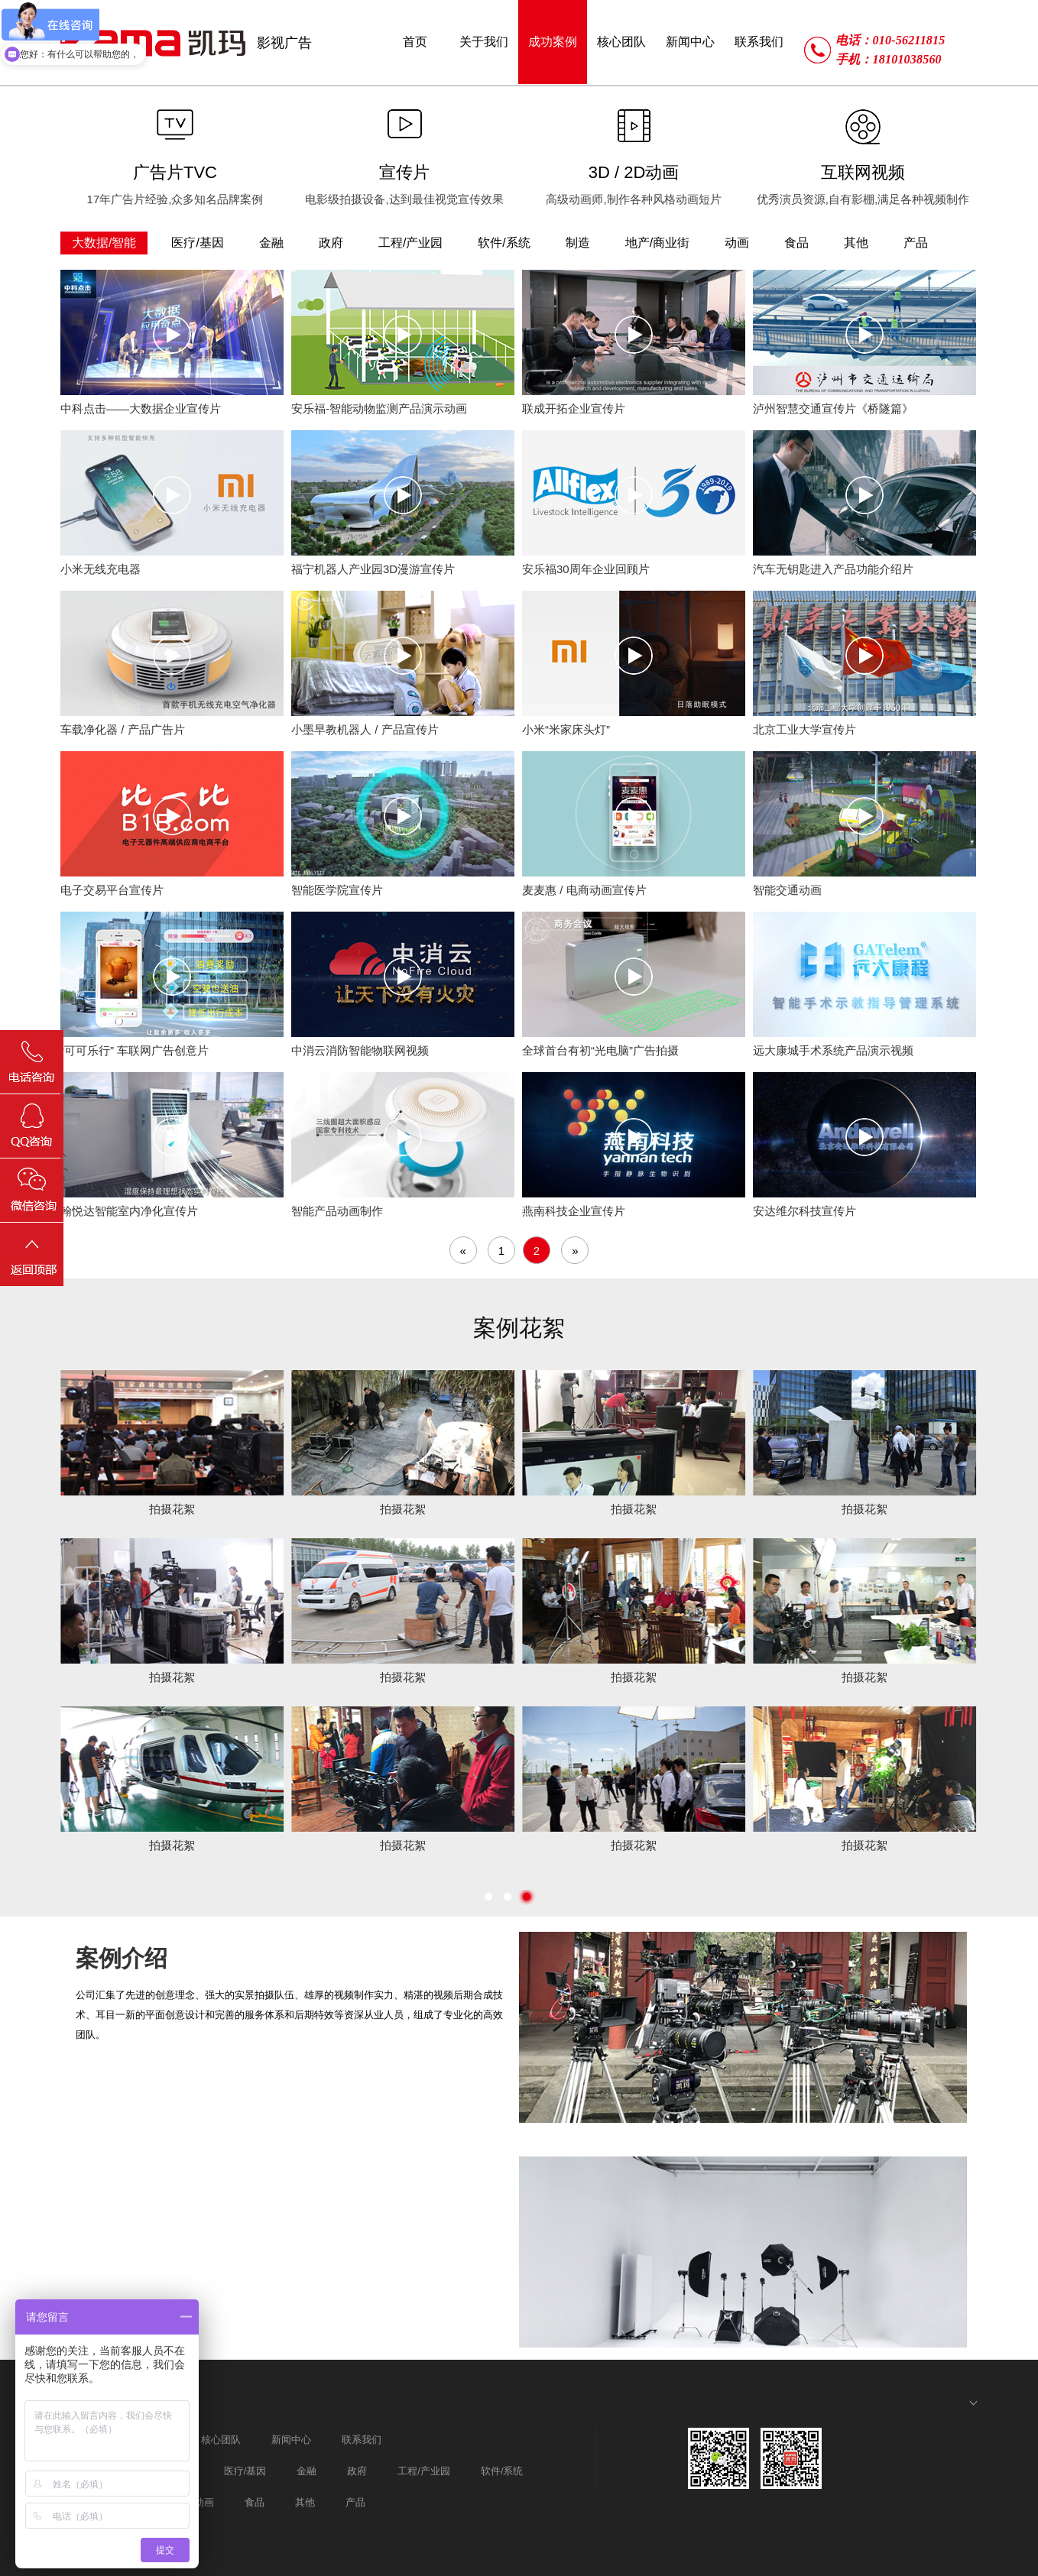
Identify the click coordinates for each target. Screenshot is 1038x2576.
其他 (305, 2502)
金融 (306, 2471)
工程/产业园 (423, 2471)
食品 (254, 2502)
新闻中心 (291, 2439)
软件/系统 (502, 2471)
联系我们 (361, 2439)
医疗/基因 (245, 2471)
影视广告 (284, 42)
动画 (204, 2502)
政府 (357, 2471)
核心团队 (221, 2439)
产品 (355, 2502)
